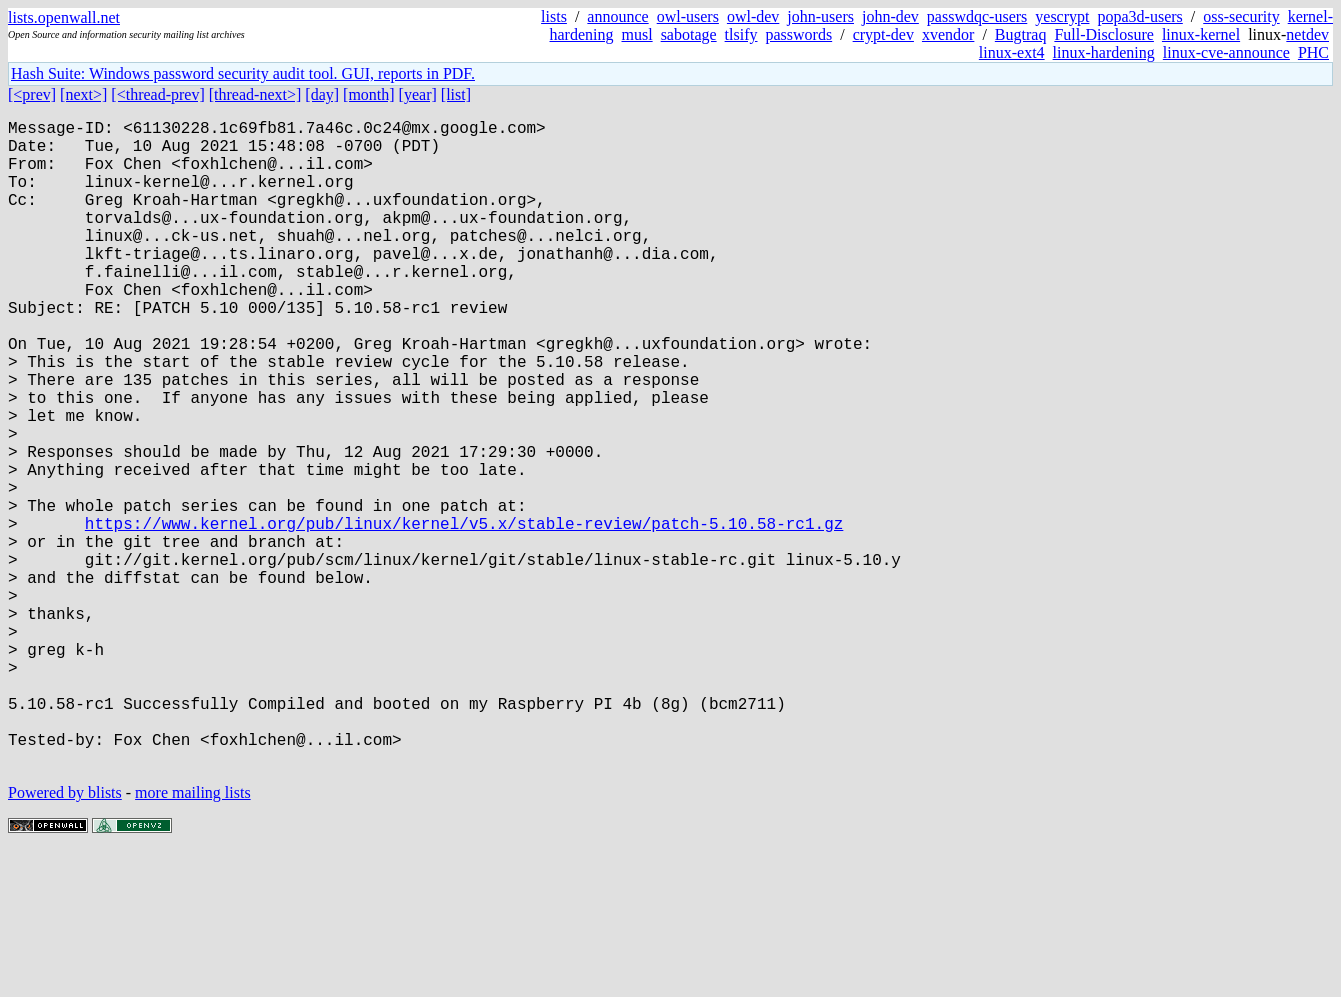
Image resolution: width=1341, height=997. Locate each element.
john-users (820, 16)
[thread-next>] (255, 94)
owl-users (688, 16)
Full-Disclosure (1104, 34)
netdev (1307, 34)
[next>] (83, 94)
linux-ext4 (1012, 52)
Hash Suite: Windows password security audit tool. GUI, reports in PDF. (243, 73)
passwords (799, 34)
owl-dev (753, 16)
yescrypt (1062, 16)
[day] (322, 94)
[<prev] (32, 94)
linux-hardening (1104, 52)
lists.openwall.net (64, 17)
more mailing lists (193, 936)
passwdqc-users (977, 16)
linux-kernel (1201, 34)
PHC (1313, 52)
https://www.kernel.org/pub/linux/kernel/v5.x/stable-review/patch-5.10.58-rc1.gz (464, 615)
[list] (456, 94)
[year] (418, 94)
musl (637, 34)
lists (554, 16)
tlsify (741, 34)
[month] (369, 94)
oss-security (1241, 16)
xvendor (948, 34)
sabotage (689, 34)
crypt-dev (883, 34)
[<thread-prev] (157, 94)
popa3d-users (1139, 16)
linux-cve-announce (1226, 52)
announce (617, 16)
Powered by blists (65, 936)
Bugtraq (1021, 34)
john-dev (890, 16)
